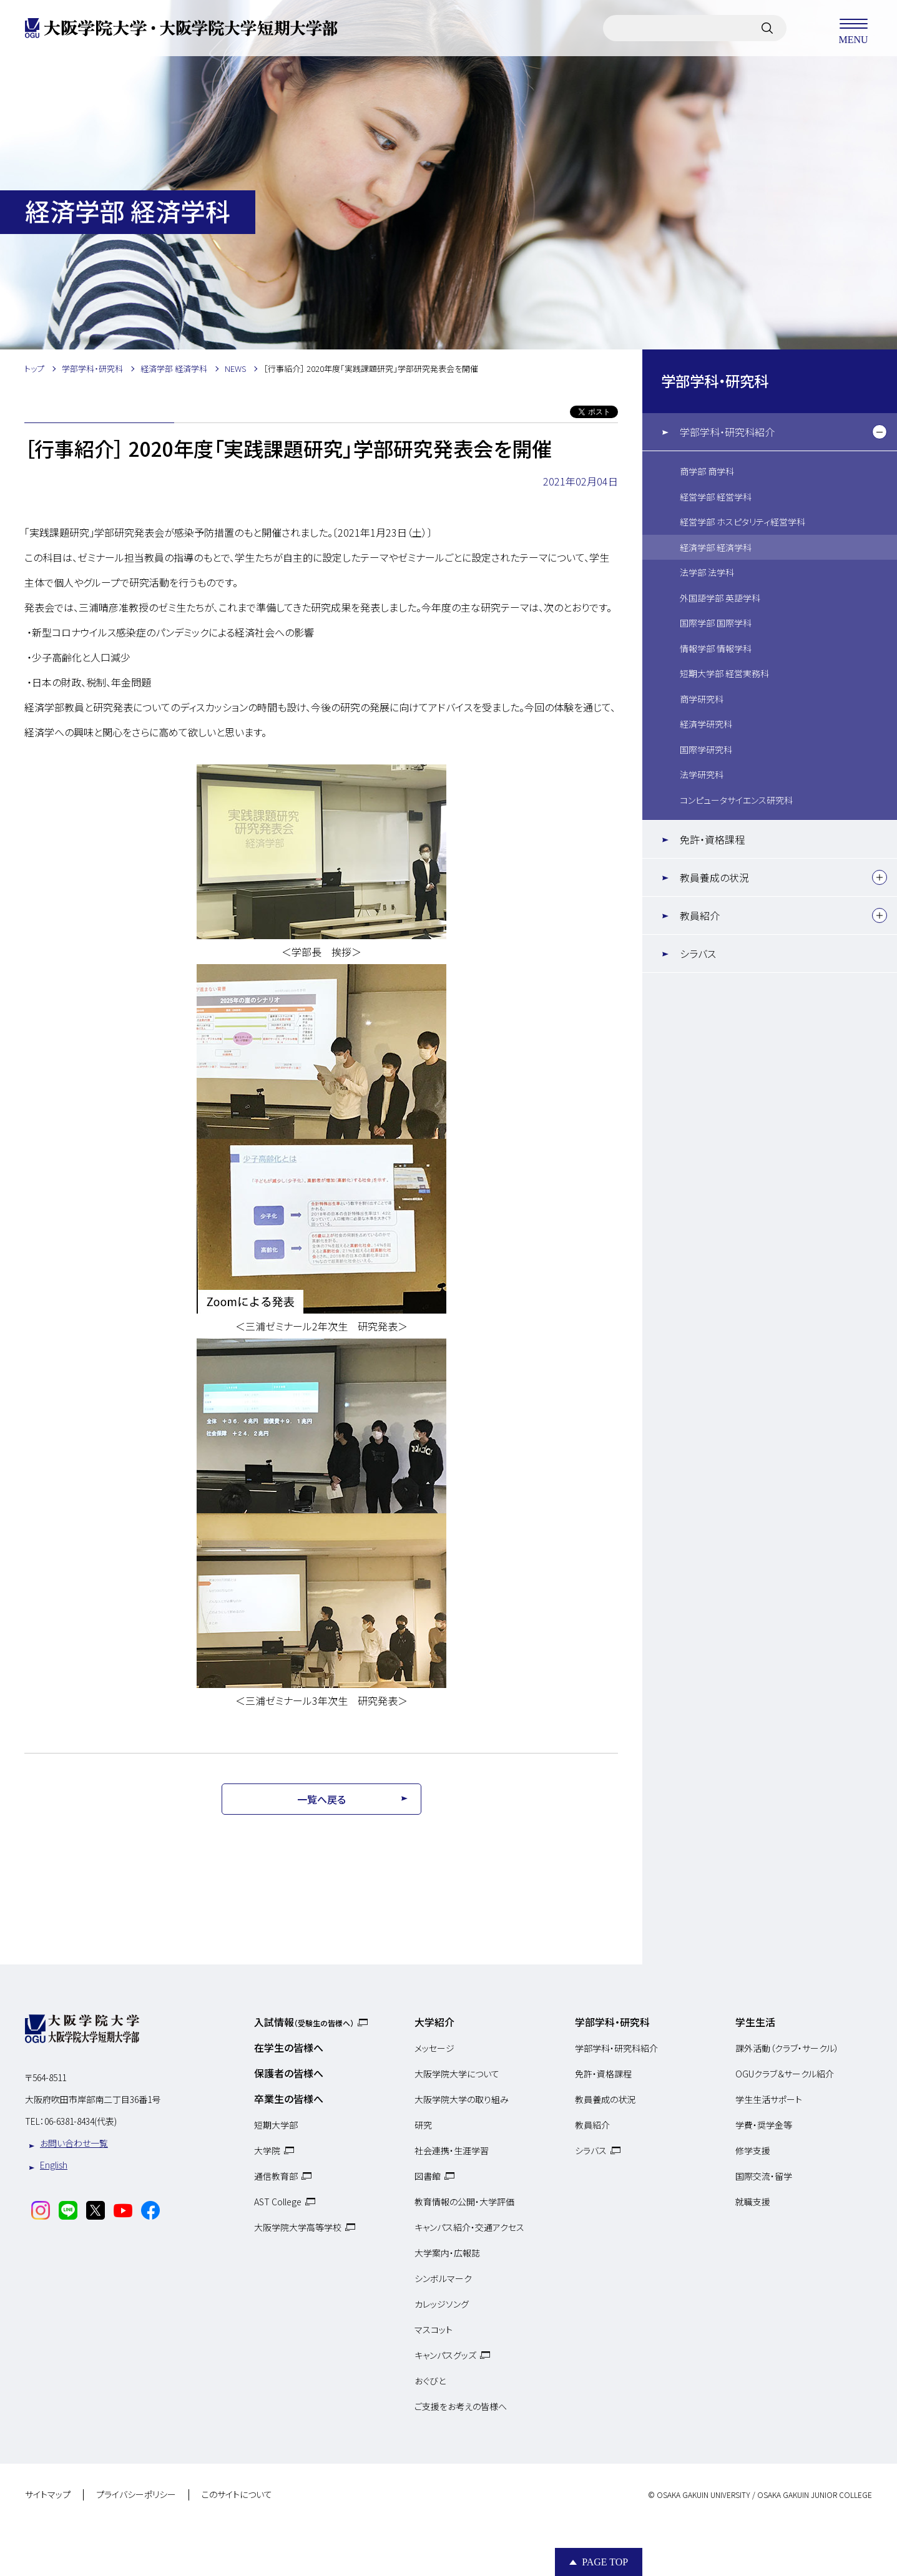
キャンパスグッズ (445, 2355)
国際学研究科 (706, 749)
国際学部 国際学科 (716, 623)
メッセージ (434, 2048)
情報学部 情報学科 (716, 648)
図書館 (427, 2176)
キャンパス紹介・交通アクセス (469, 2227)
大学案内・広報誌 (447, 2253)
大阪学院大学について (456, 2073)
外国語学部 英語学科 (720, 598)
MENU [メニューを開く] (853, 28)
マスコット (433, 2329)
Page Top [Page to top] (605, 2562)
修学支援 (752, 2150)
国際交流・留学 (763, 2176)
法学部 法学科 (707, 572)
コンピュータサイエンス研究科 (736, 800)
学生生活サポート (768, 2099)
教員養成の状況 (714, 877)
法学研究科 (701, 774)
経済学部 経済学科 (716, 547)
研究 (423, 2125)
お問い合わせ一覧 (74, 2143)
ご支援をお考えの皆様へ (460, 2406)
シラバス (698, 953)
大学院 (267, 2150)
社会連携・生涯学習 (451, 2150)
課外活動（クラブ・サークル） (787, 2048)
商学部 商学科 (707, 471)
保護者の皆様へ (288, 2073)
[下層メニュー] (879, 432)
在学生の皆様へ (288, 2047)
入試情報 (304, 2021)
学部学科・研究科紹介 (727, 431)
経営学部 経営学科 (716, 496)
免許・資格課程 (712, 839)
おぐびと (430, 2380)
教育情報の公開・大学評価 (464, 2201)
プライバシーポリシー (136, 2494)
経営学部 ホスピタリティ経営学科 (742, 521)
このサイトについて (237, 2494)
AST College (277, 2201)
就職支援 (752, 2201)
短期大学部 (276, 2125)
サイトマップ (48, 2494)
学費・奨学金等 (763, 2125)
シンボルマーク (443, 2278)
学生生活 (755, 2021)
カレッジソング (441, 2304)
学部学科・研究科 (714, 380)
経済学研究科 (706, 724)
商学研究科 (701, 699)
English (53, 2165)
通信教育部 (276, 2176)
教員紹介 (700, 915)
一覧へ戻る (321, 1799)
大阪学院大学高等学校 (297, 2227)
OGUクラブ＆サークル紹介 (784, 2073)
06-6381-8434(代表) (80, 2121)
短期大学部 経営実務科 (724, 673)
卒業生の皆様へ (288, 2098)
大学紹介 (434, 2021)
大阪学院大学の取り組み (461, 2099)
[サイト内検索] (767, 28)
